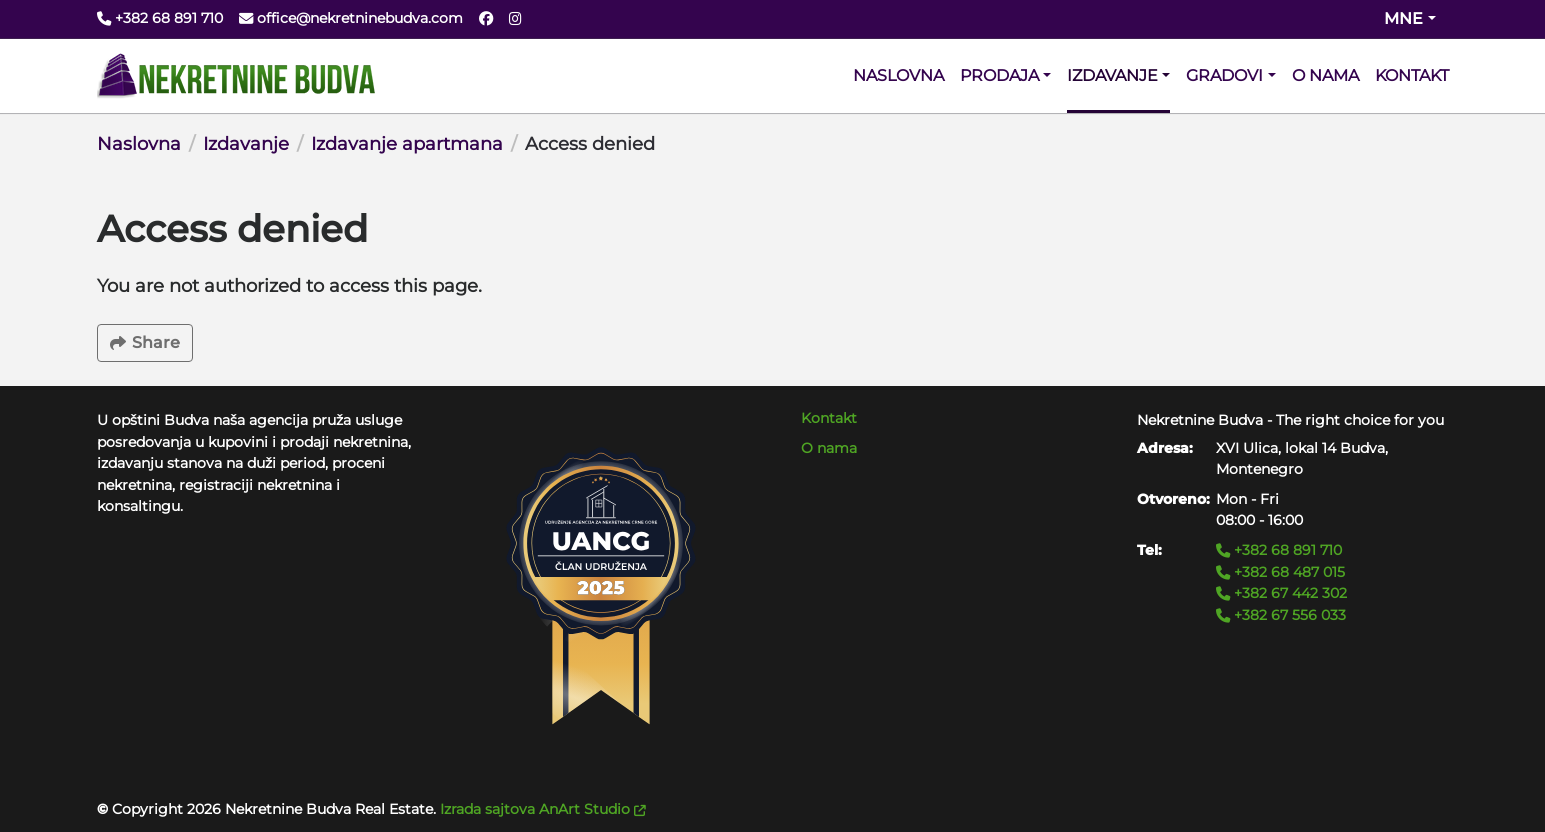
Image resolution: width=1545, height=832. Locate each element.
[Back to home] (236, 76)
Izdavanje (246, 144)
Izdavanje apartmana (407, 144)
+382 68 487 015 (1280, 572)
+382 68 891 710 (1279, 550)
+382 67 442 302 (1281, 593)
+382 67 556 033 (1281, 615)
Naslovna (139, 144)
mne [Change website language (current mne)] (1403, 18)
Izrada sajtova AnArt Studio (543, 809)
